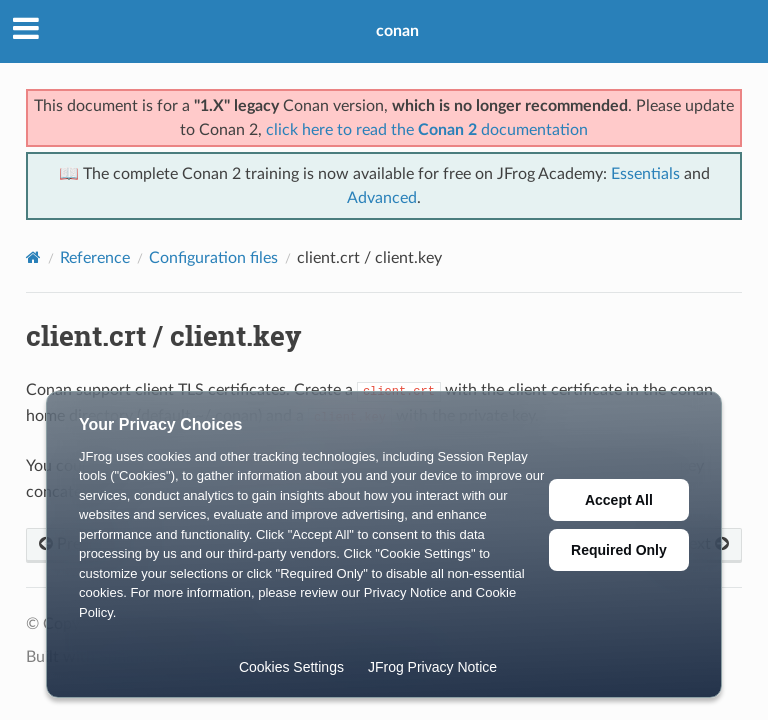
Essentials (645, 174)
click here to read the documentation (427, 130)
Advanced (382, 198)
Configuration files (213, 258)
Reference (95, 258)
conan (397, 31)
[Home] (33, 257)
